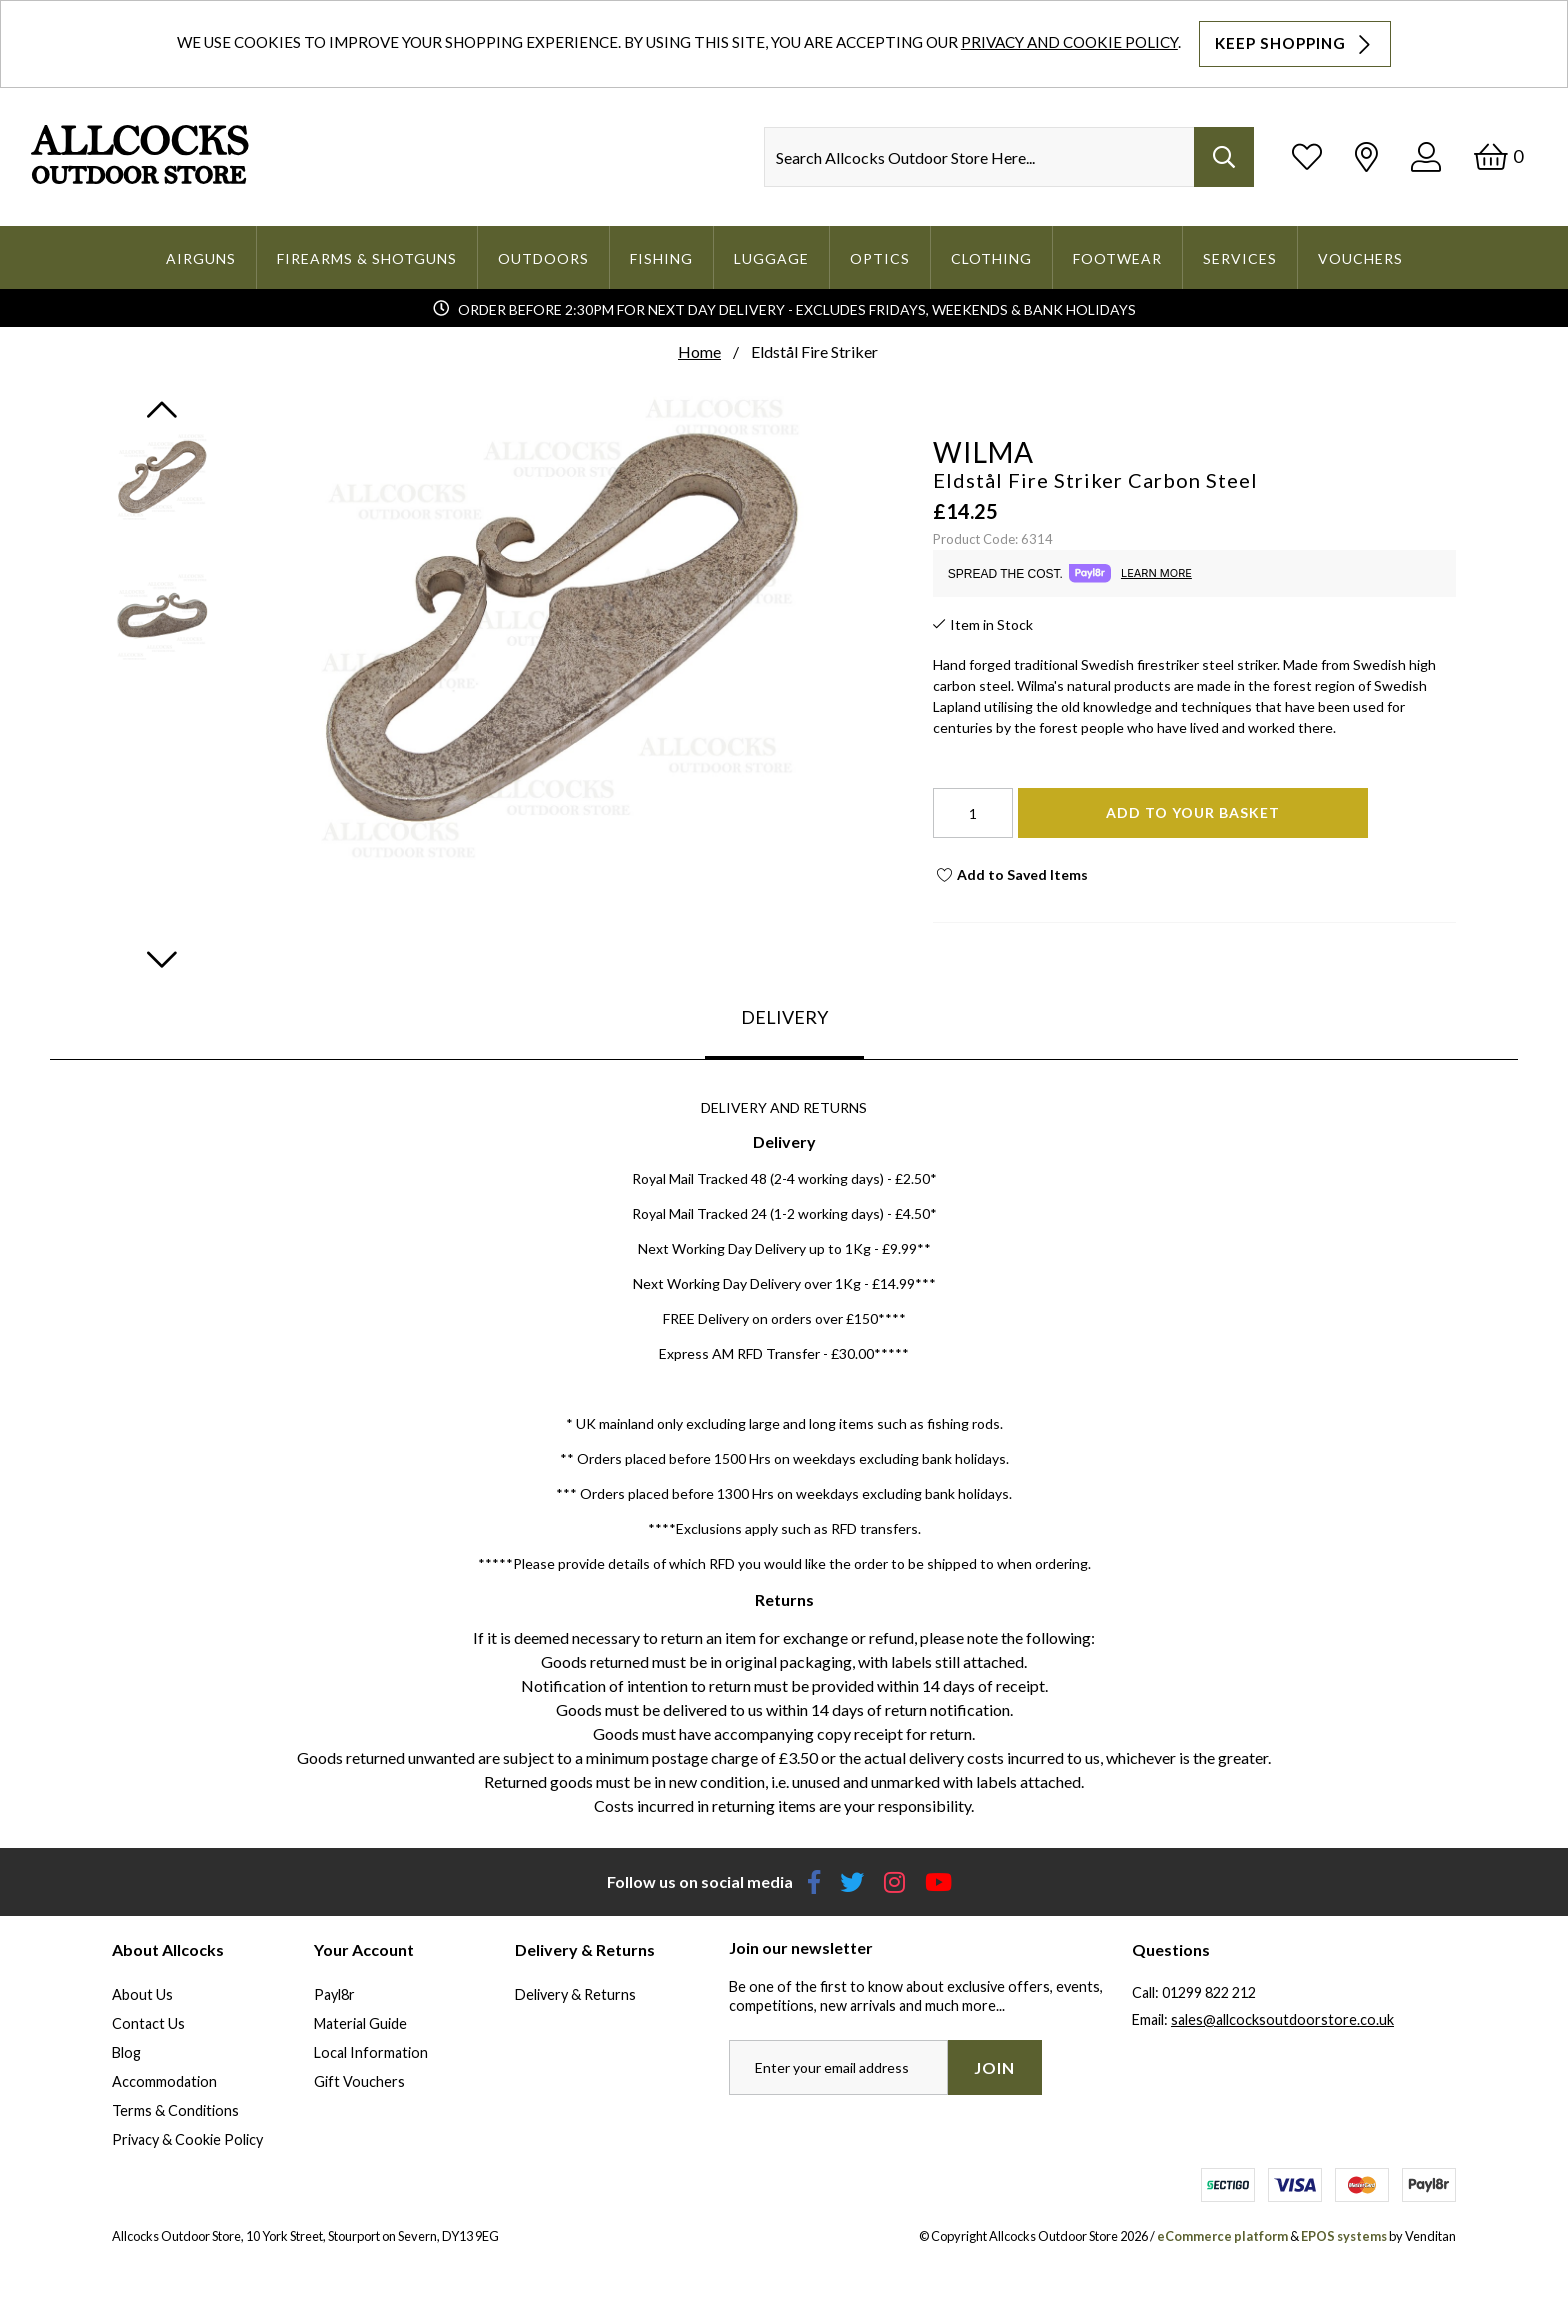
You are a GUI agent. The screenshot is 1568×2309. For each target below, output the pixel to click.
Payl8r (334, 1994)
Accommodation (164, 2081)
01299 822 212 (1209, 1992)
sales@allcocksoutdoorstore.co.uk (1282, 2019)
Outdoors (543, 258)
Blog (126, 2052)
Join (994, 2067)
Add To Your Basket (1193, 812)
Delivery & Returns (575, 1994)
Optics (880, 258)
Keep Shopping (1295, 44)
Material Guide (360, 2023)
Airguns (201, 258)
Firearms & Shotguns (367, 258)
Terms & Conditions (175, 2110)
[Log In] (1426, 156)
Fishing (661, 258)
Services (1240, 258)
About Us (142, 1994)
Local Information (371, 2052)
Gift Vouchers (359, 2081)
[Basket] (1498, 156)
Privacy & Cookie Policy (187, 2139)
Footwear (1117, 258)
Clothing (991, 258)
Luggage (771, 258)
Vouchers (1360, 258)
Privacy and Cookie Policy (1069, 42)
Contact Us (148, 2023)
